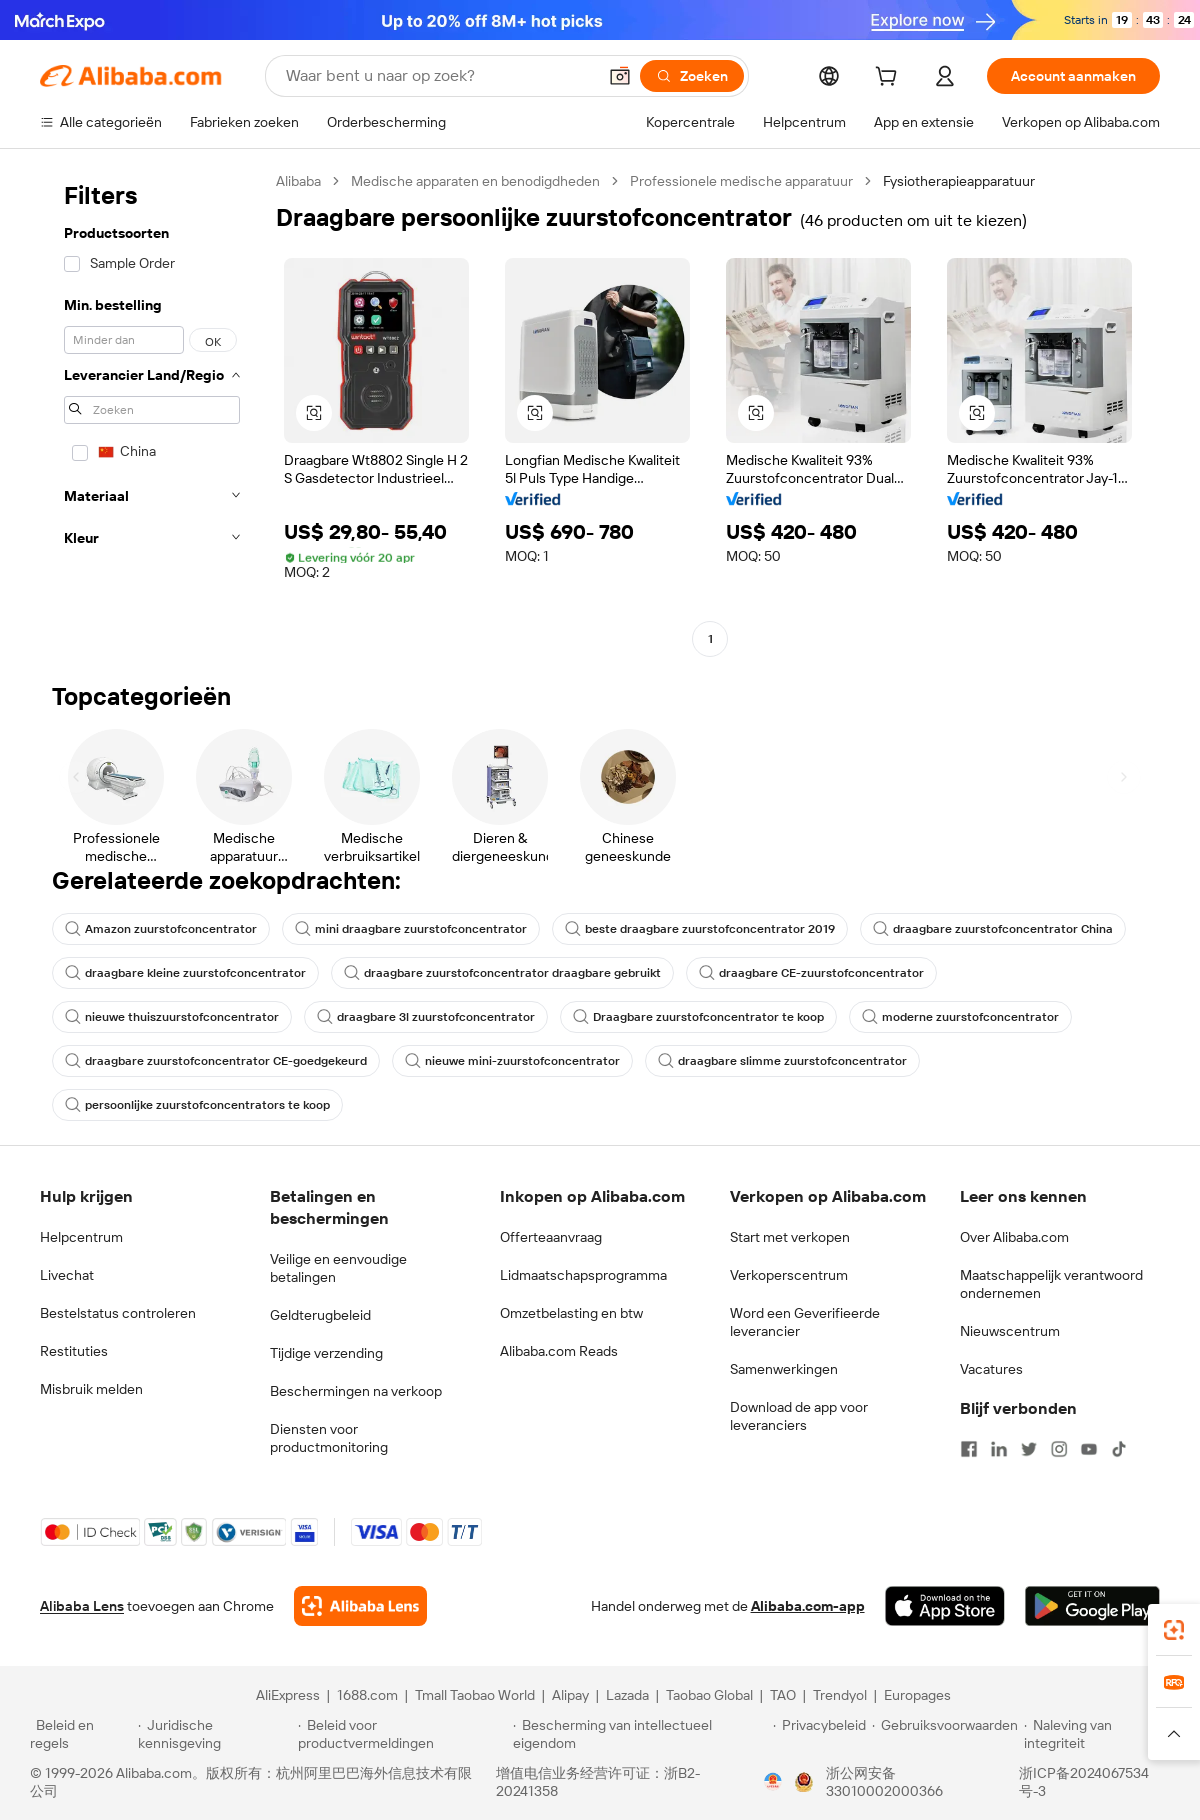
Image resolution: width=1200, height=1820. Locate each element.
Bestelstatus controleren (118, 1313)
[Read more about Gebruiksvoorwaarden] (945, 1734)
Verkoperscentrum (789, 1275)
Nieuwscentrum (1010, 1331)
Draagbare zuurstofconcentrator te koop (698, 1017)
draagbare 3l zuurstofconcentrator (426, 1017)
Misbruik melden (91, 1389)
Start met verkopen (790, 1237)
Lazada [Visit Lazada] (627, 1695)
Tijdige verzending (326, 1353)
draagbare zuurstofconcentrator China (993, 929)
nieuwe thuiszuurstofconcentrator (172, 1017)
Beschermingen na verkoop (356, 1391)
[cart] (890, 79)
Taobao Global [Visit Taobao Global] (709, 1695)
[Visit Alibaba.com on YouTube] (1089, 1449)
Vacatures (991, 1369)
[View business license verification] (773, 1782)
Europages (917, 1695)
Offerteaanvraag (551, 1237)
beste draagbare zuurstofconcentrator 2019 (700, 929)
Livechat (67, 1275)
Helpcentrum (81, 1237)
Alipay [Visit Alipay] (570, 1695)
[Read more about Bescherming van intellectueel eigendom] (640, 1734)
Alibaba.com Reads (559, 1351)
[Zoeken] (692, 76)
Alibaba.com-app (808, 1606)
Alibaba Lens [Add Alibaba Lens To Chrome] (82, 1606)
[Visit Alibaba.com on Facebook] (969, 1449)
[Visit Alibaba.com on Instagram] (1059, 1449)
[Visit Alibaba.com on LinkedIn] (999, 1449)
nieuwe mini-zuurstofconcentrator (512, 1061)
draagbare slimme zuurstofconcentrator (782, 1061)
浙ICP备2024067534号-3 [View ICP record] (1084, 1782)
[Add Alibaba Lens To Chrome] (360, 1606)
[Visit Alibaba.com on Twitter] (1029, 1449)
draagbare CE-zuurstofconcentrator (811, 973)
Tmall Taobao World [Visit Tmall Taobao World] (475, 1695)
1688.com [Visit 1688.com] (367, 1695)
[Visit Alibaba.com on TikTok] (1119, 1449)
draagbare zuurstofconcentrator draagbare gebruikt (502, 973)
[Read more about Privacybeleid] (819, 1734)
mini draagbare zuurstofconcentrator (411, 929)
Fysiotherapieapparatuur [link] (959, 181)
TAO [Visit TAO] (783, 1695)
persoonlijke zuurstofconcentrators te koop (197, 1105)
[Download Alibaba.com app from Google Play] (1092, 1606)
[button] (620, 76)
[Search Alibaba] (439, 76)
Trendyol (840, 1695)
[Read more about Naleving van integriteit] (1097, 1734)
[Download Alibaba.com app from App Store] (945, 1606)
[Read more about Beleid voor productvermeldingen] (402, 1734)
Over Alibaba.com (1014, 1237)
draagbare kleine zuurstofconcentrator (185, 973)
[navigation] (152, 412)
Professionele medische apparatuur (741, 181)
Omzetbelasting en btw (571, 1313)
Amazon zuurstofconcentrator (161, 929)
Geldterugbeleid (320, 1315)
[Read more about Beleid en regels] (81, 1734)
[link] (1174, 1630)
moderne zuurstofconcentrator (960, 1017)
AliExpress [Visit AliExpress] (288, 1695)
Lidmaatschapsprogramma (583, 1275)
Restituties (74, 1351)
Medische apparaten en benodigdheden (475, 181)
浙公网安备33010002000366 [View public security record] (884, 1782)
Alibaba (298, 181)
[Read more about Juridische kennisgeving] (215, 1734)
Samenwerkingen (784, 1369)
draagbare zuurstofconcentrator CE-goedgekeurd (216, 1061)
